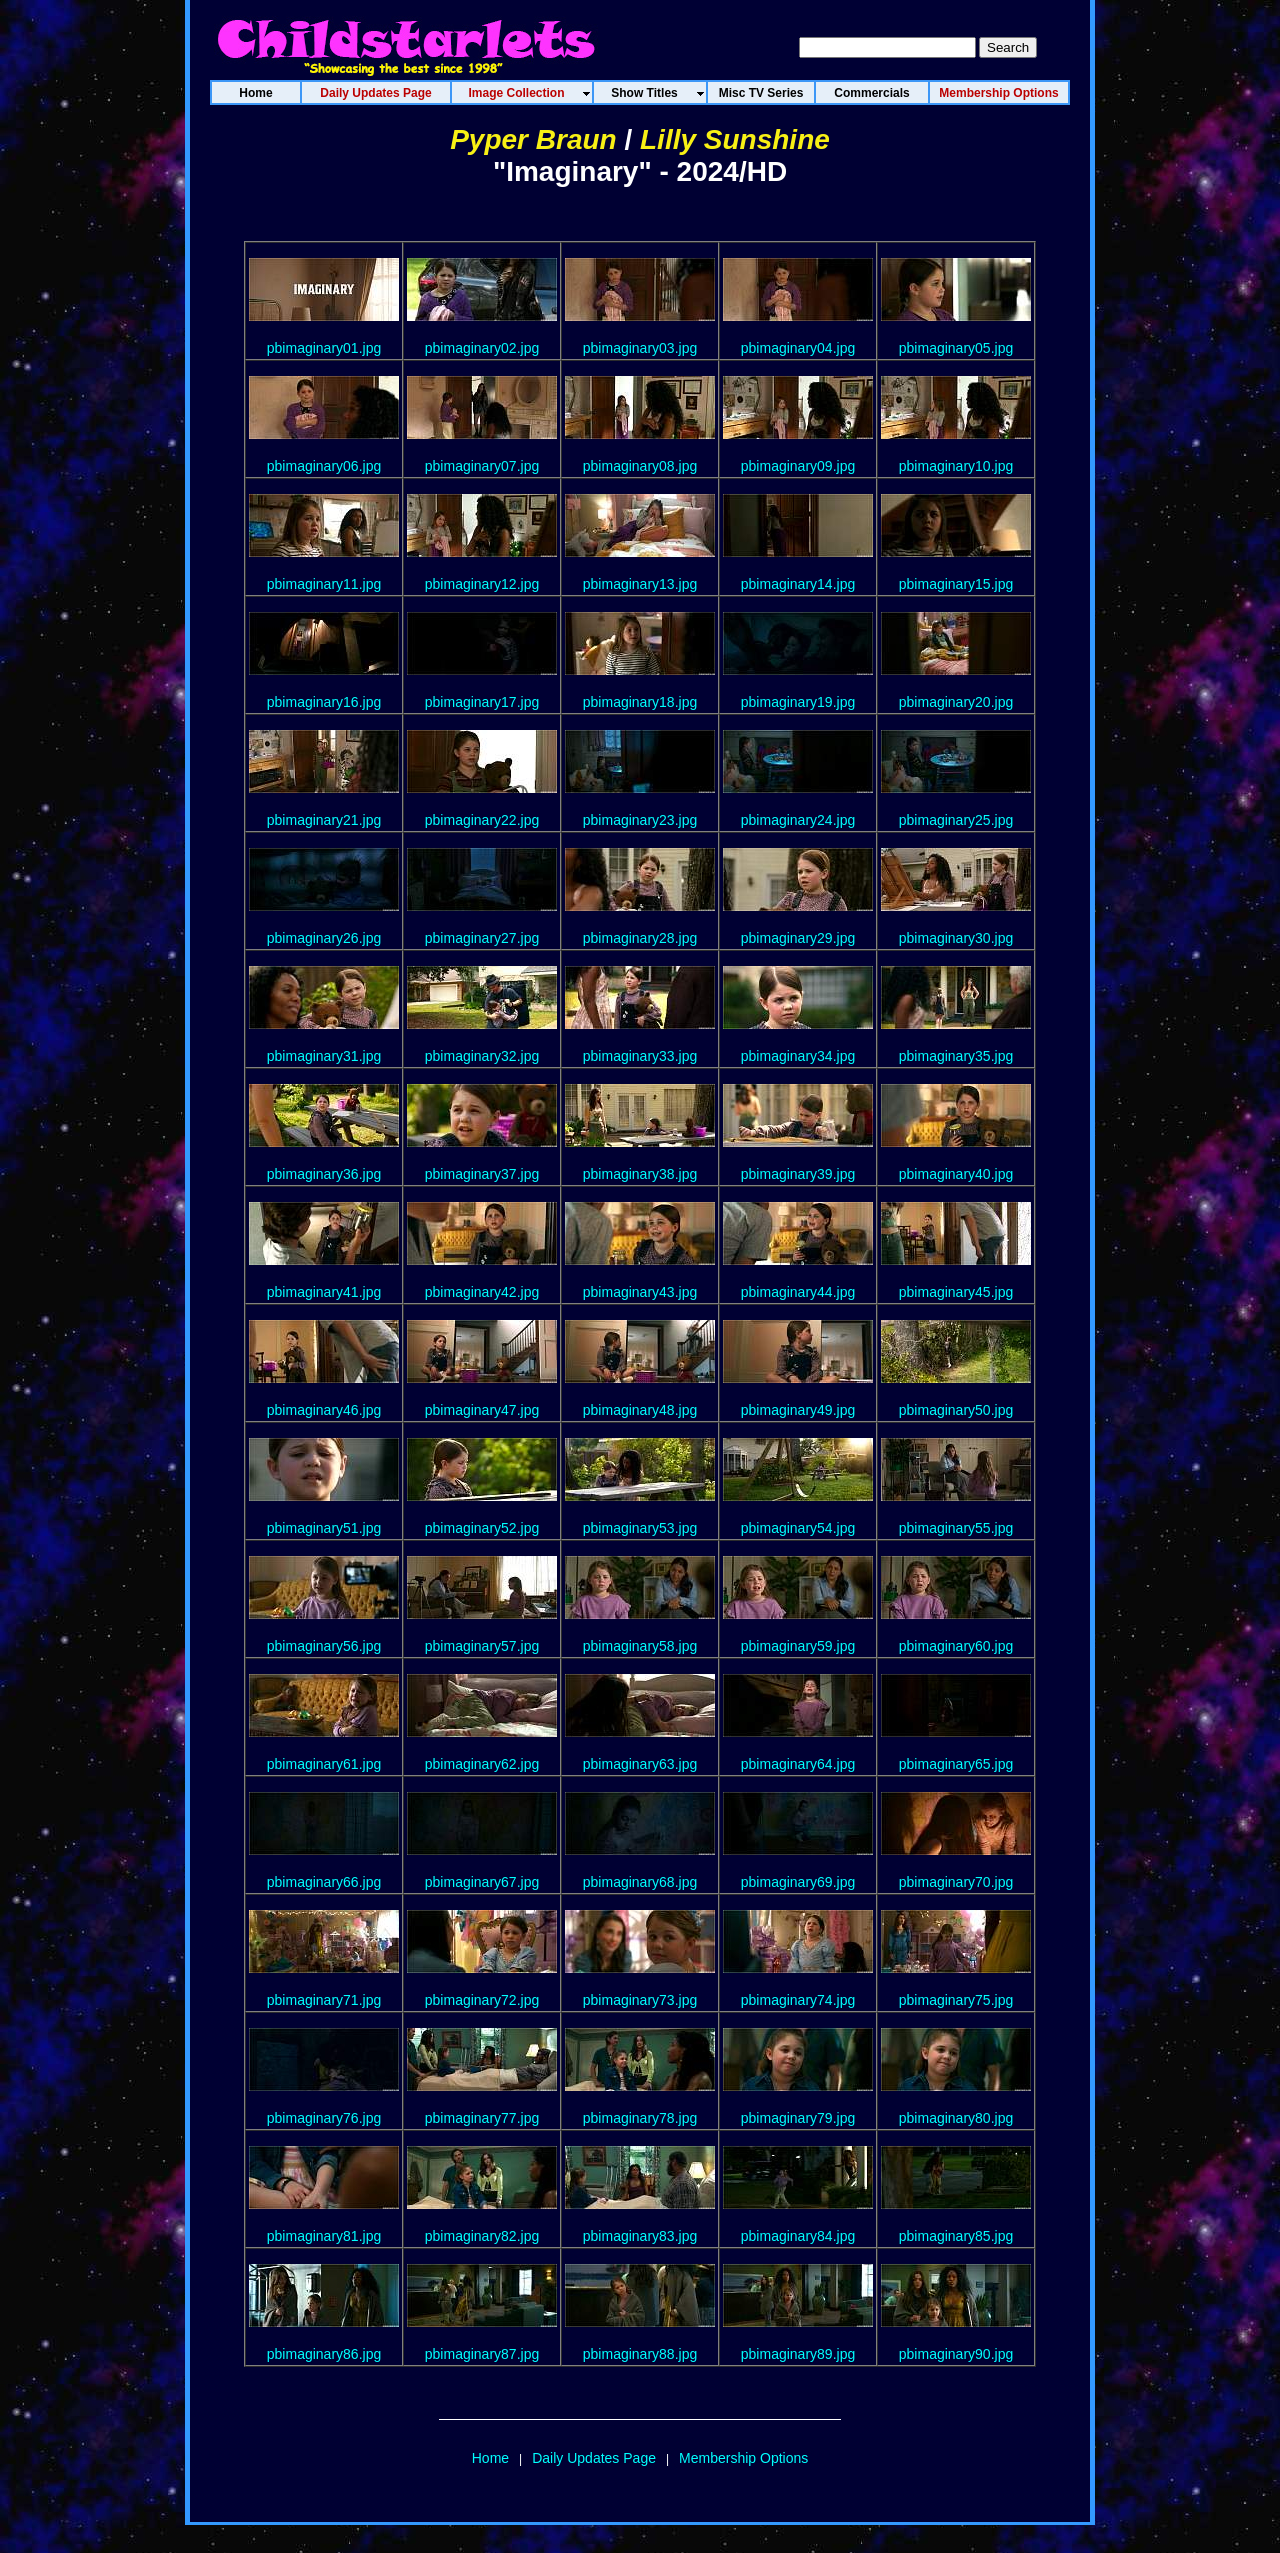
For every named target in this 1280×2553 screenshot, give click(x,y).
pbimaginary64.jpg (798, 1764)
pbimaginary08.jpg (640, 466)
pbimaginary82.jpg (482, 2236)
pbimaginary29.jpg (798, 938)
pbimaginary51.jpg (324, 1528)
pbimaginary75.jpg (956, 2000)
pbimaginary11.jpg (324, 584)
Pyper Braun (533, 139)
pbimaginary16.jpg (324, 702)
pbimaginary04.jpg (798, 348)
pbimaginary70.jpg (956, 1882)
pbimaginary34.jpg (798, 1056)
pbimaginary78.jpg (640, 2118)
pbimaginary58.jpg (640, 1646)
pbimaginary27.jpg (482, 938)
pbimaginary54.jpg (798, 1528)
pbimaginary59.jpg (798, 1646)
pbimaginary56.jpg (324, 1646)
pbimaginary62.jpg (482, 1764)
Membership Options (743, 2458)
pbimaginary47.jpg (482, 1410)
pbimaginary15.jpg (956, 584)
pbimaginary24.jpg (798, 820)
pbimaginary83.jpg (640, 2236)
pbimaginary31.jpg (324, 1056)
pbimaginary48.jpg (640, 1410)
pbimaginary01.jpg (324, 348)
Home (490, 2458)
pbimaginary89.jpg (798, 2354)
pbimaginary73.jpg (640, 2000)
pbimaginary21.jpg (324, 820)
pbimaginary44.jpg (798, 1292)
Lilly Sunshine (735, 139)
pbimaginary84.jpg (798, 2236)
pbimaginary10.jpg (956, 466)
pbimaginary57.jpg (482, 1646)
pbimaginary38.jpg (640, 1174)
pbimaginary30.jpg (956, 938)
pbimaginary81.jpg (324, 2236)
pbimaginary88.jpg (640, 2354)
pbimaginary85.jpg (956, 2236)
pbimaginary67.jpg (482, 1882)
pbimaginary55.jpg (956, 1528)
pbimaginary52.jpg (482, 1528)
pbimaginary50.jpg (956, 1410)
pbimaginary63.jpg (640, 1764)
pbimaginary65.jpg (956, 1764)
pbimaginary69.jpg (798, 1882)
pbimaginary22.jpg (482, 820)
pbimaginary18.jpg (640, 702)
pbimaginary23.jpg (640, 820)
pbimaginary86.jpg (324, 2354)
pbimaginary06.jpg (324, 466)
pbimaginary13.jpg (640, 584)
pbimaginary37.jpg (482, 1174)
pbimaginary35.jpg (956, 1056)
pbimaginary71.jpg (324, 2000)
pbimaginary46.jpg (324, 1410)
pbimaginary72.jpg (482, 2000)
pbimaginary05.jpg (956, 348)
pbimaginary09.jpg (798, 466)
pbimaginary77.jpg (482, 2118)
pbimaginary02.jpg (482, 348)
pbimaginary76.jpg (324, 2118)
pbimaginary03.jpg (640, 348)
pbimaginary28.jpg (640, 938)
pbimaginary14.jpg (798, 584)
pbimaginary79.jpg (798, 2118)
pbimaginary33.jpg (640, 1056)
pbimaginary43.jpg (640, 1292)
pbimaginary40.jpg (956, 1174)
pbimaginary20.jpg (956, 702)
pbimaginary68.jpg (640, 1882)
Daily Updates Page (594, 2458)
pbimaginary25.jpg (956, 820)
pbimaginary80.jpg (956, 2118)
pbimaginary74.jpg (798, 2000)
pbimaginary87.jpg (482, 2354)
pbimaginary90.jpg (956, 2354)
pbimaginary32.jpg (482, 1056)
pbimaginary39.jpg (798, 1174)
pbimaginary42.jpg (482, 1292)
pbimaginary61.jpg (324, 1764)
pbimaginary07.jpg (482, 466)
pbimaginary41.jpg (324, 1292)
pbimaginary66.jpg (324, 1882)
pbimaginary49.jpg (798, 1410)
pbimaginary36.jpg (324, 1174)
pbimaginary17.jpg (482, 702)
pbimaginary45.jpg (956, 1292)
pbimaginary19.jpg (798, 702)
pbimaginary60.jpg (956, 1646)
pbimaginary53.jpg (640, 1528)
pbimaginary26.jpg (324, 938)
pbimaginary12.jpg (482, 584)
